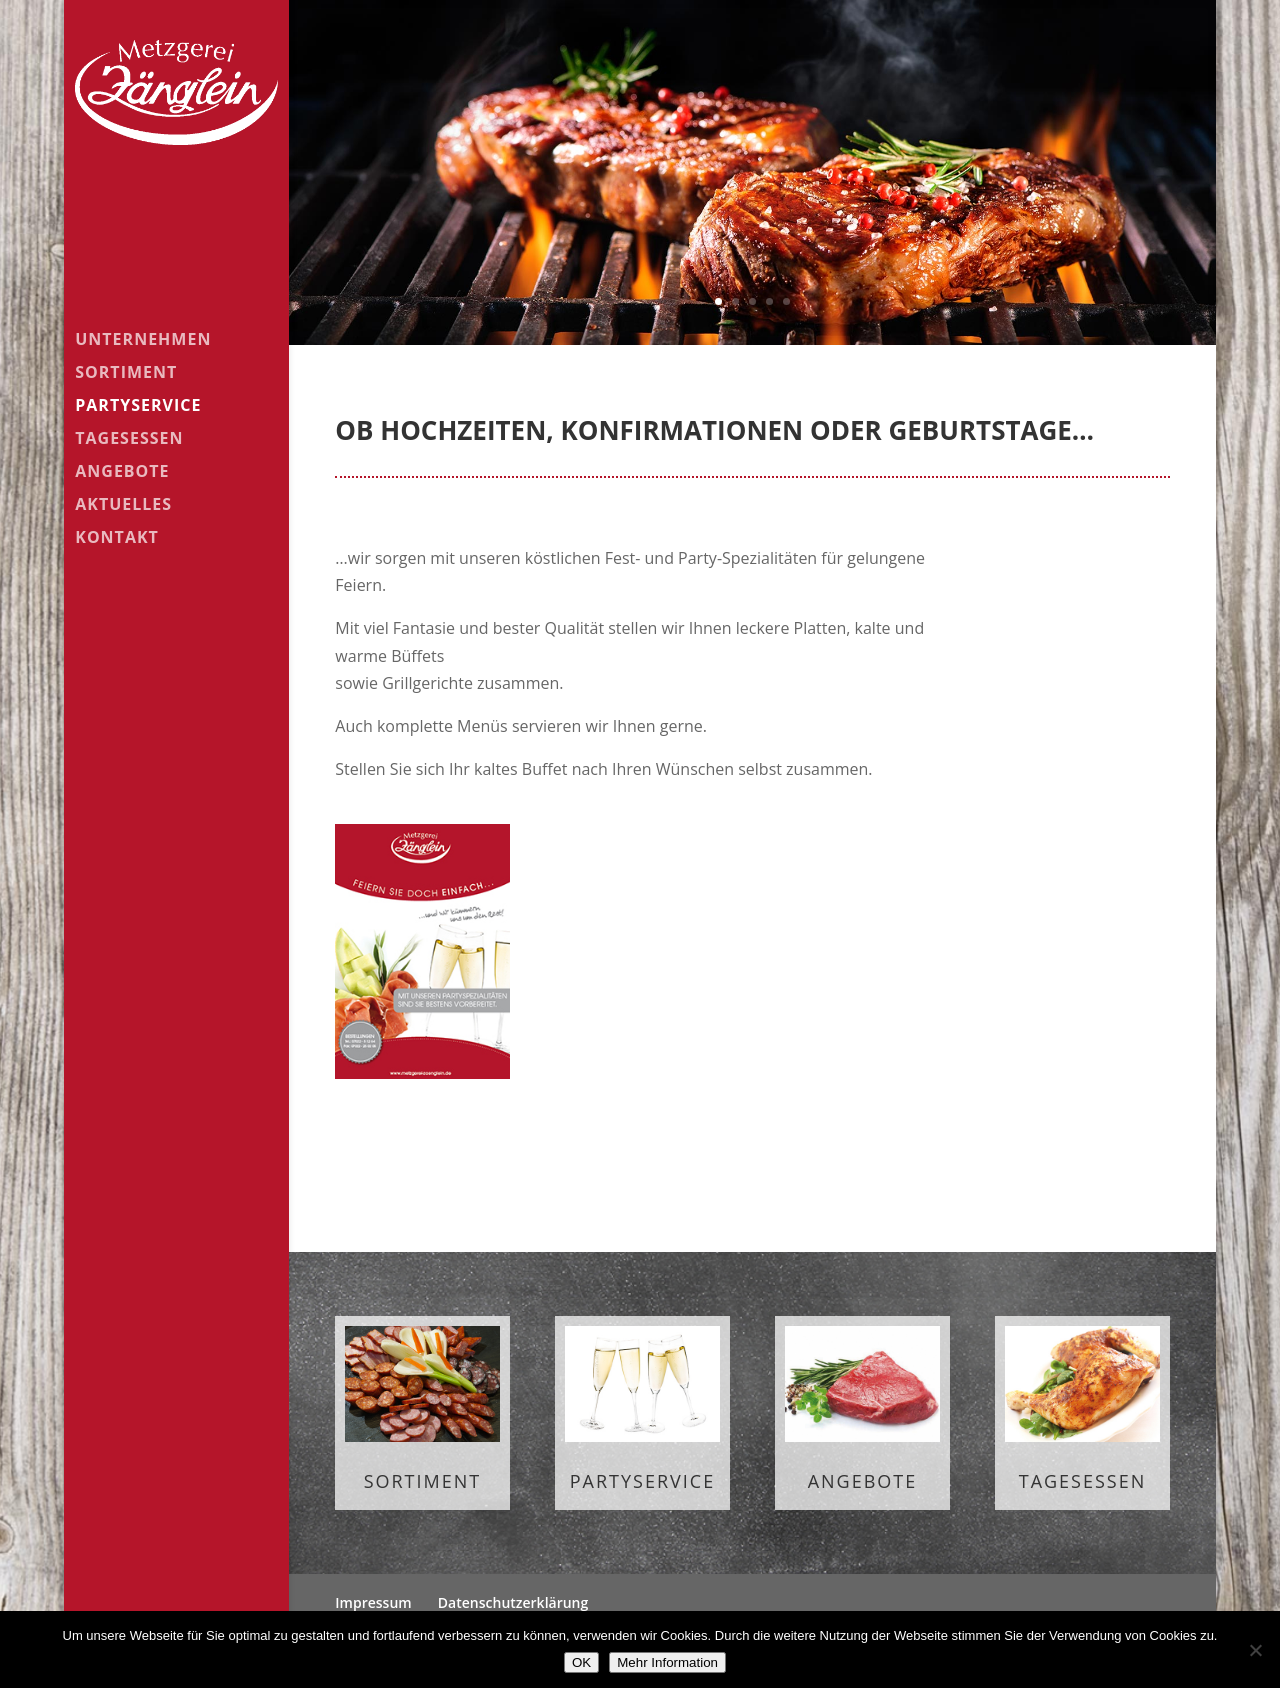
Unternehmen (143, 341)
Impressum (373, 1602)
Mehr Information (667, 1662)
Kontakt (117, 539)
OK (581, 1662)
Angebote (122, 473)
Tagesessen (129, 440)
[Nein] (1255, 1650)
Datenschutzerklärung (513, 1602)
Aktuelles (123, 506)
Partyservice (138, 407)
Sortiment (126, 374)
